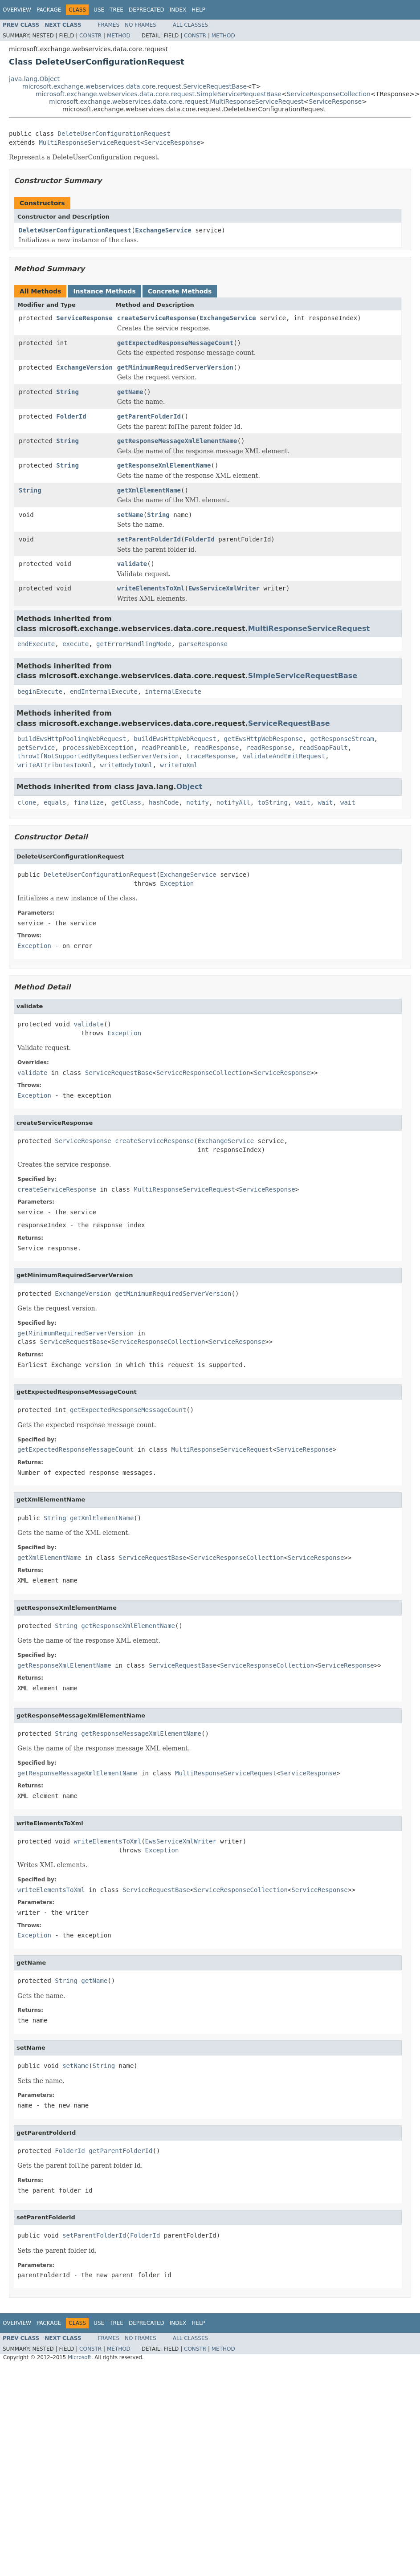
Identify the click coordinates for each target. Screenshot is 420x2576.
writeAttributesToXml (55, 765)
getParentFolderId (149, 416)
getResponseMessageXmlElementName (177, 440)
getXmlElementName (149, 490)
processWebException (98, 747)
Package (49, 10)
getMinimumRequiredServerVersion (175, 367)
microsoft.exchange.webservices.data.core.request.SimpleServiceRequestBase (158, 94)
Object (189, 786)
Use (99, 10)
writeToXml (178, 765)
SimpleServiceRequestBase (302, 675)
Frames (109, 25)
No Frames (140, 25)
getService (36, 747)
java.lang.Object (34, 78)
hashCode (164, 802)
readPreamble (163, 747)
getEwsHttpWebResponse (263, 738)
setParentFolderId (149, 539)
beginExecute (39, 691)
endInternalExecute (104, 691)
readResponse (216, 747)
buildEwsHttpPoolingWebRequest (71, 738)
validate (132, 563)
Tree (116, 10)
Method (118, 36)
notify (197, 802)
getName (130, 391)
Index (178, 10)
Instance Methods (104, 291)
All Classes (190, 25)
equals (55, 802)
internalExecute (173, 691)
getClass (126, 802)
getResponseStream (342, 738)
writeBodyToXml (126, 765)
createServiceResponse (156, 317)
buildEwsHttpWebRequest (175, 738)
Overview (17, 10)
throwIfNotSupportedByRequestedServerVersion (98, 756)
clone (26, 802)
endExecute (36, 643)
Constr (90, 36)
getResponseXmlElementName (164, 465)
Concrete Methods (180, 291)
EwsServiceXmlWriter (224, 588)
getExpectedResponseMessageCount (175, 342)
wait (302, 802)
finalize (88, 802)
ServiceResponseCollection (329, 94)
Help (198, 10)
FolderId (71, 416)
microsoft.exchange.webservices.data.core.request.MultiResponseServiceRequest (176, 101)
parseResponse (203, 643)
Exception (177, 883)
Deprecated (146, 10)
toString (273, 802)
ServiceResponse (335, 101)
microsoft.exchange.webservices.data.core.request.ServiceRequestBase (134, 86)
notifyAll (233, 802)
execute (75, 643)
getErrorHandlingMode (133, 643)
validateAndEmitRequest (284, 756)
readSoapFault (323, 747)
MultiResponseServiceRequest (89, 142)
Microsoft (79, 2357)
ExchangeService (163, 230)
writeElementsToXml (151, 588)
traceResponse (210, 756)
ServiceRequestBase (289, 723)
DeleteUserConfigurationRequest (114, 133)
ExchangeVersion (84, 367)
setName (130, 514)
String (67, 391)
